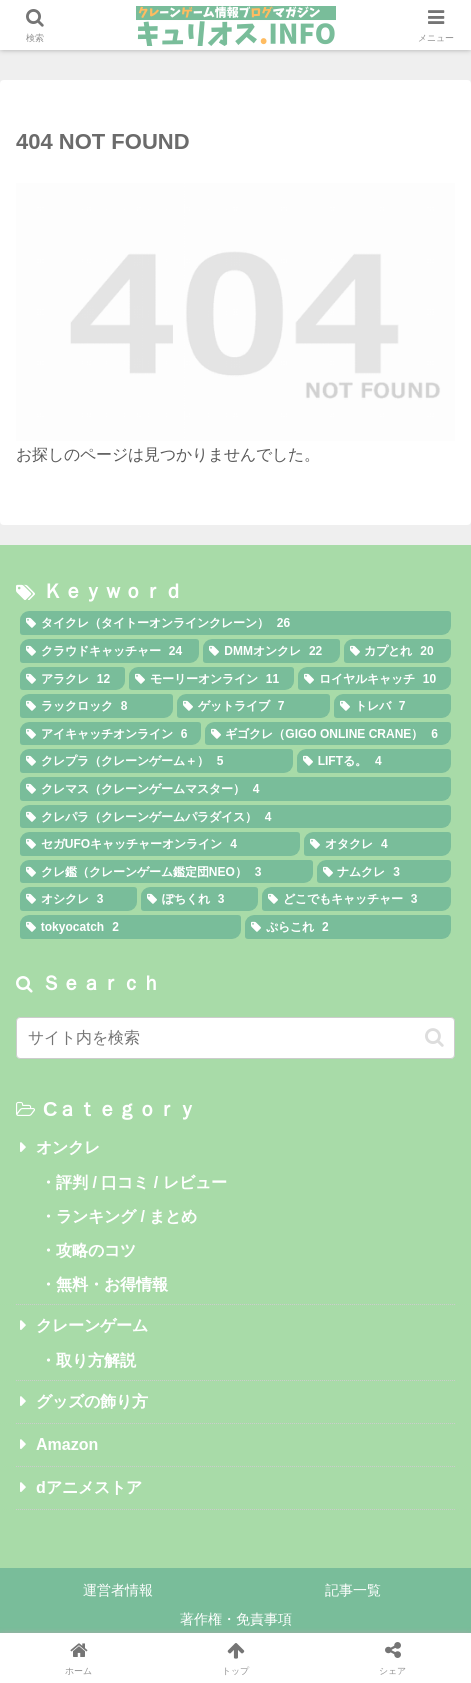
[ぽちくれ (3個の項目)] (199, 899)
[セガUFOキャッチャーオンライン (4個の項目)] (160, 844)
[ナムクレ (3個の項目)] (384, 872)
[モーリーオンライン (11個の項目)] (211, 679)
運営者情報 (118, 1590)
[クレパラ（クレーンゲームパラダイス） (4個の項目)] (235, 817)
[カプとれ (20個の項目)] (397, 651)
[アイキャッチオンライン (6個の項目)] (110, 734)
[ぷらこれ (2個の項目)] (348, 927)
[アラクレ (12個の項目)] (72, 679)
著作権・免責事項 (236, 1619)
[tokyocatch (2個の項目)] (130, 927)
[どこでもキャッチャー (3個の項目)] (356, 899)
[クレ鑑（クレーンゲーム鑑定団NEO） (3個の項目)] (166, 872)
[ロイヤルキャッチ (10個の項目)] (374, 679)
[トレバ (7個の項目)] (392, 706)
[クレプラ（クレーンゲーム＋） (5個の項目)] (156, 761)
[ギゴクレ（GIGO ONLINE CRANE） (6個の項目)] (328, 734)
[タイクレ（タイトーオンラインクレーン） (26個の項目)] (235, 623)
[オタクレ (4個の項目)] (377, 844)
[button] (434, 1037)
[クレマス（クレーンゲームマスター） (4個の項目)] (235, 789)
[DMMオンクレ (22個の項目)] (271, 651)
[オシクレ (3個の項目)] (78, 899)
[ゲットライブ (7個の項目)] (253, 706)
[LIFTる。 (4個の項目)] (374, 761)
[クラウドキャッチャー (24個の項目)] (109, 651)
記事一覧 (353, 1590)
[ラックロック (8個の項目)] (96, 706)
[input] (235, 1038)
